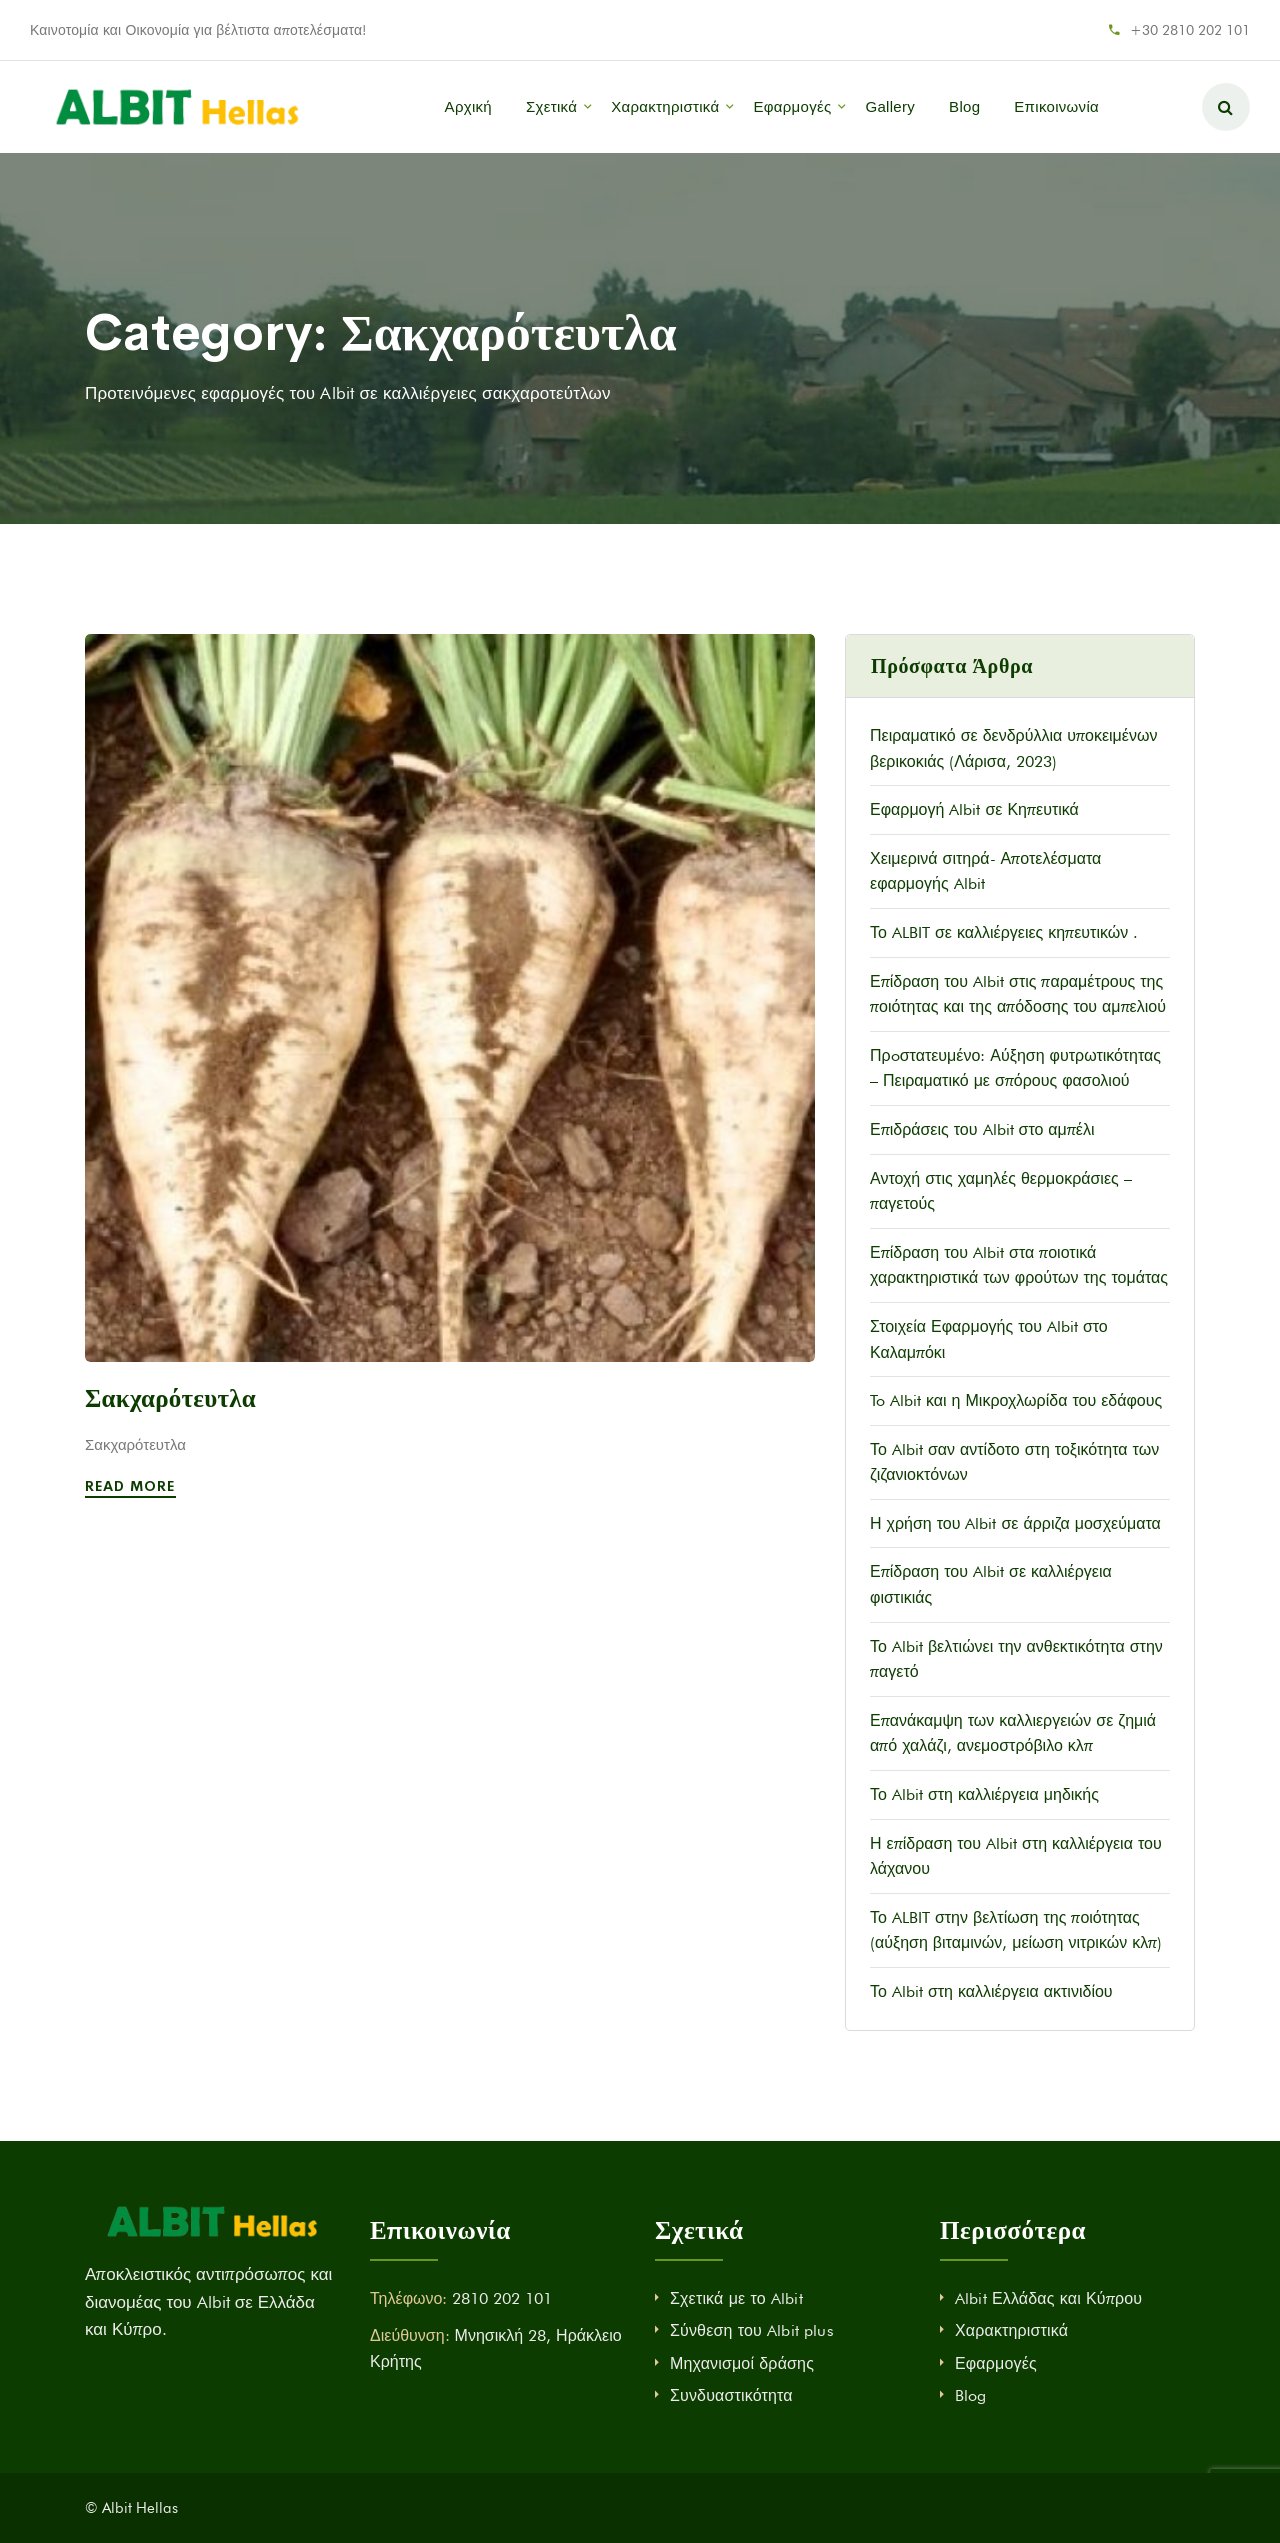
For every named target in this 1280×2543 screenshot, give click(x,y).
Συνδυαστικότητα (731, 2395)
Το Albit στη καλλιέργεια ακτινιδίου (991, 1991)
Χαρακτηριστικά (665, 106)
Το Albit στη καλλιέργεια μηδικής (984, 1794)
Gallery (890, 106)
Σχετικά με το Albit (736, 2298)
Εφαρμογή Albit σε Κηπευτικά (974, 809)
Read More (133, 1486)
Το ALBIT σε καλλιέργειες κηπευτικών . (1004, 932)
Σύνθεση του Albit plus (752, 2330)
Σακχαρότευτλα (170, 1398)
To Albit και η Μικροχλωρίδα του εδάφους (1016, 1400)
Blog (964, 106)
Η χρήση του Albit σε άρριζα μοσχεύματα (1015, 1523)
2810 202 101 (502, 2298)
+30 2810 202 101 (1190, 30)
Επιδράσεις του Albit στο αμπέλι (982, 1129)
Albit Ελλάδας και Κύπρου (1048, 2298)
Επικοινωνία (1056, 106)
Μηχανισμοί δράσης (742, 2363)
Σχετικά (551, 106)
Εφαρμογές (792, 106)
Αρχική (468, 106)
